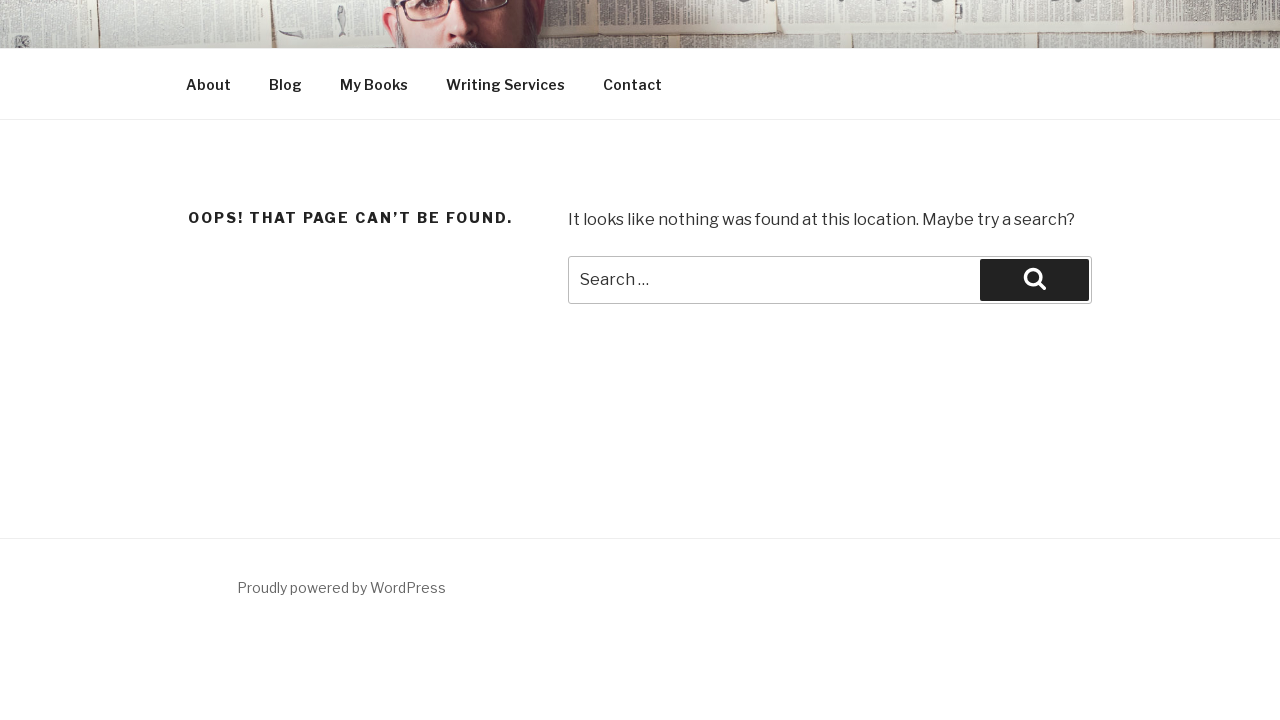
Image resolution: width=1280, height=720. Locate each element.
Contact (632, 84)
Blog (285, 84)
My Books (374, 84)
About (208, 84)
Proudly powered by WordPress (341, 587)
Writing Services (505, 84)
